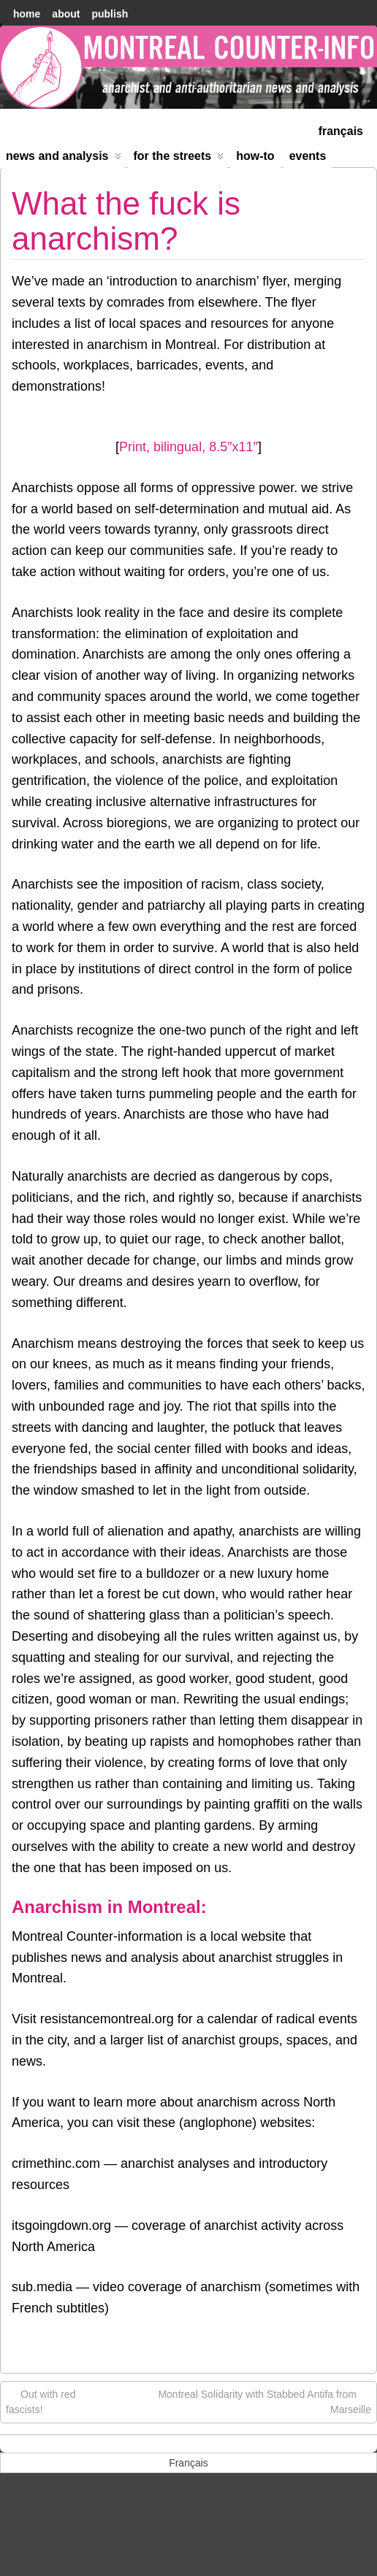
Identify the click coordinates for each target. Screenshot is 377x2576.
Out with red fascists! (40, 2401)
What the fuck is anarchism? (126, 220)
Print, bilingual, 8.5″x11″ (188, 447)
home (26, 14)
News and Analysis (63, 159)
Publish (109, 14)
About (66, 14)
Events (308, 156)
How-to (255, 156)
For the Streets (179, 159)
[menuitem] (341, 129)
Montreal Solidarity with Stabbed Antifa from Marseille (264, 2401)
